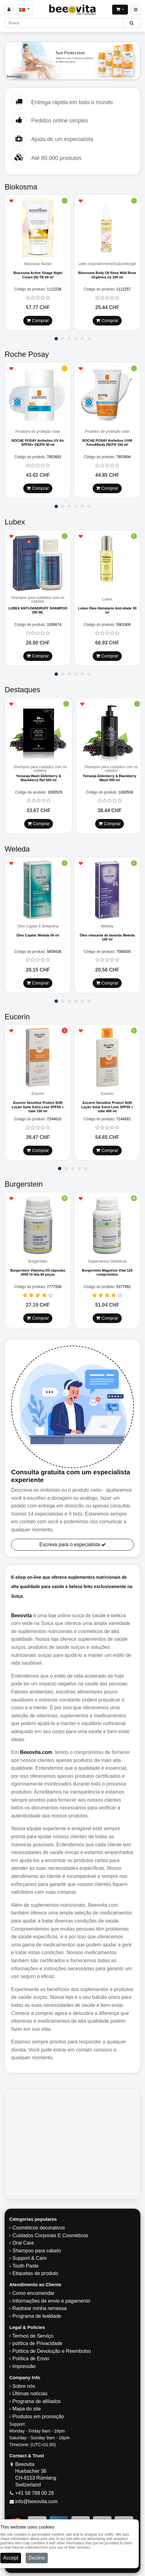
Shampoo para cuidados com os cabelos (37, 600)
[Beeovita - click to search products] (131, 23)
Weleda (107, 926)
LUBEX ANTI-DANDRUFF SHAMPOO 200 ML (37, 610)
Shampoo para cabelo (36, 2250)
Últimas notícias (29, 2393)
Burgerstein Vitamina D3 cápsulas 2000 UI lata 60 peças (37, 1272)
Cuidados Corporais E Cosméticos (50, 2235)
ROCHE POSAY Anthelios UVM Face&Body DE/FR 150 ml (107, 442)
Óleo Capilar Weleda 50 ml (37, 935)
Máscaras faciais (37, 264)
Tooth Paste (25, 2265)
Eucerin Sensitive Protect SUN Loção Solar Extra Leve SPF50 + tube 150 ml (38, 1107)
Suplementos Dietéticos (107, 1261)
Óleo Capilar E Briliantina (38, 926)
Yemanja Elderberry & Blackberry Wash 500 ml (110, 778)
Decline (37, 2558)
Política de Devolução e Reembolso (51, 2351)
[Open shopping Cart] (120, 10)
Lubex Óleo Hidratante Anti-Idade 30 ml (107, 610)
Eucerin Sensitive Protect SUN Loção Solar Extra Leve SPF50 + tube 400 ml (107, 1107)
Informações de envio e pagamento (51, 2301)
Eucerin (38, 1094)
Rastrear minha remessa (39, 2308)
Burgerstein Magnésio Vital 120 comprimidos (107, 1272)
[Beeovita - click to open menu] (135, 10)
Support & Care (29, 2258)
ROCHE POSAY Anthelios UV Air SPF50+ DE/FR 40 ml (37, 442)
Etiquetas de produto (35, 2273)
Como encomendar (33, 2293)
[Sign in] (9, 9)
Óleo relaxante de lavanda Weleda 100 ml (107, 937)
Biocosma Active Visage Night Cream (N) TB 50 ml (37, 275)
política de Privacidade (37, 2343)
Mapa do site (26, 2408)
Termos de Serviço (33, 2336)
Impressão (24, 2366)
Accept (10, 2558)
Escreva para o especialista (72, 1544)
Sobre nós (23, 2386)
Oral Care (23, 2243)
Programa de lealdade (36, 2316)
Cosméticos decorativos (38, 2227)
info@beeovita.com (36, 2501)
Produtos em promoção (38, 2416)
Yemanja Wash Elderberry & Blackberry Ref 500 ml (38, 778)
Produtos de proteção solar (37, 432)
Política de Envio (30, 2358)
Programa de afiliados (36, 2401)
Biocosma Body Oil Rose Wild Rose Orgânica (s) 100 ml (107, 275)
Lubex (107, 599)
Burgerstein (37, 1261)
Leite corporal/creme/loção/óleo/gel (107, 264)
